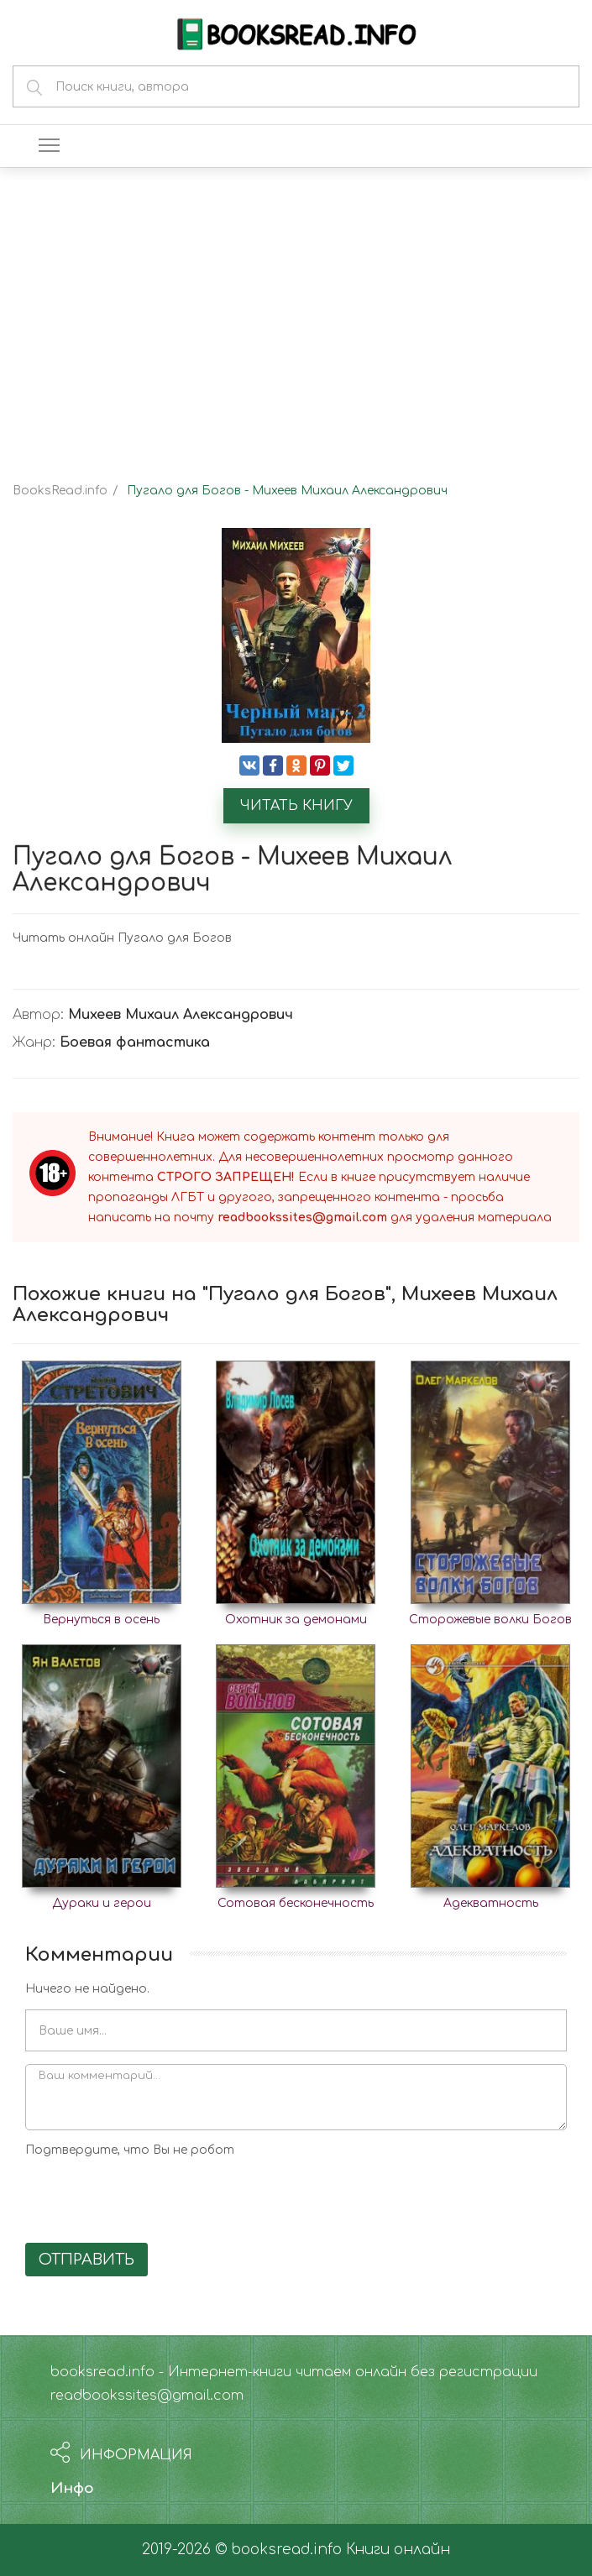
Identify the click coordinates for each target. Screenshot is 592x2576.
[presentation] (152, 2197)
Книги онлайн (398, 2550)
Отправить (86, 2259)
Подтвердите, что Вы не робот (129, 2150)
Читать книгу (296, 805)
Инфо (72, 2488)
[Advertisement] (296, 310)
